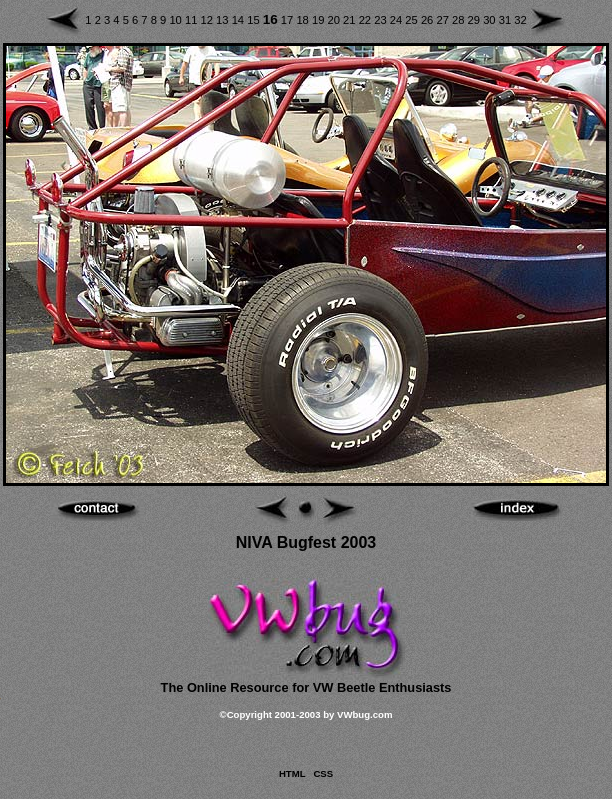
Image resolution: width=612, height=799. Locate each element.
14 (240, 20)
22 (367, 20)
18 (304, 20)
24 (398, 20)
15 (255, 20)
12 (209, 20)
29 (476, 20)
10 (177, 20)
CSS (323, 773)
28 (460, 20)
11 (193, 20)
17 (289, 20)
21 (351, 20)
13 (224, 20)
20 (336, 20)
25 (413, 20)
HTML (292, 773)
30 (491, 20)
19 (320, 20)
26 (429, 20)
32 (520, 20)
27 (444, 20)
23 (382, 20)
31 (507, 20)
